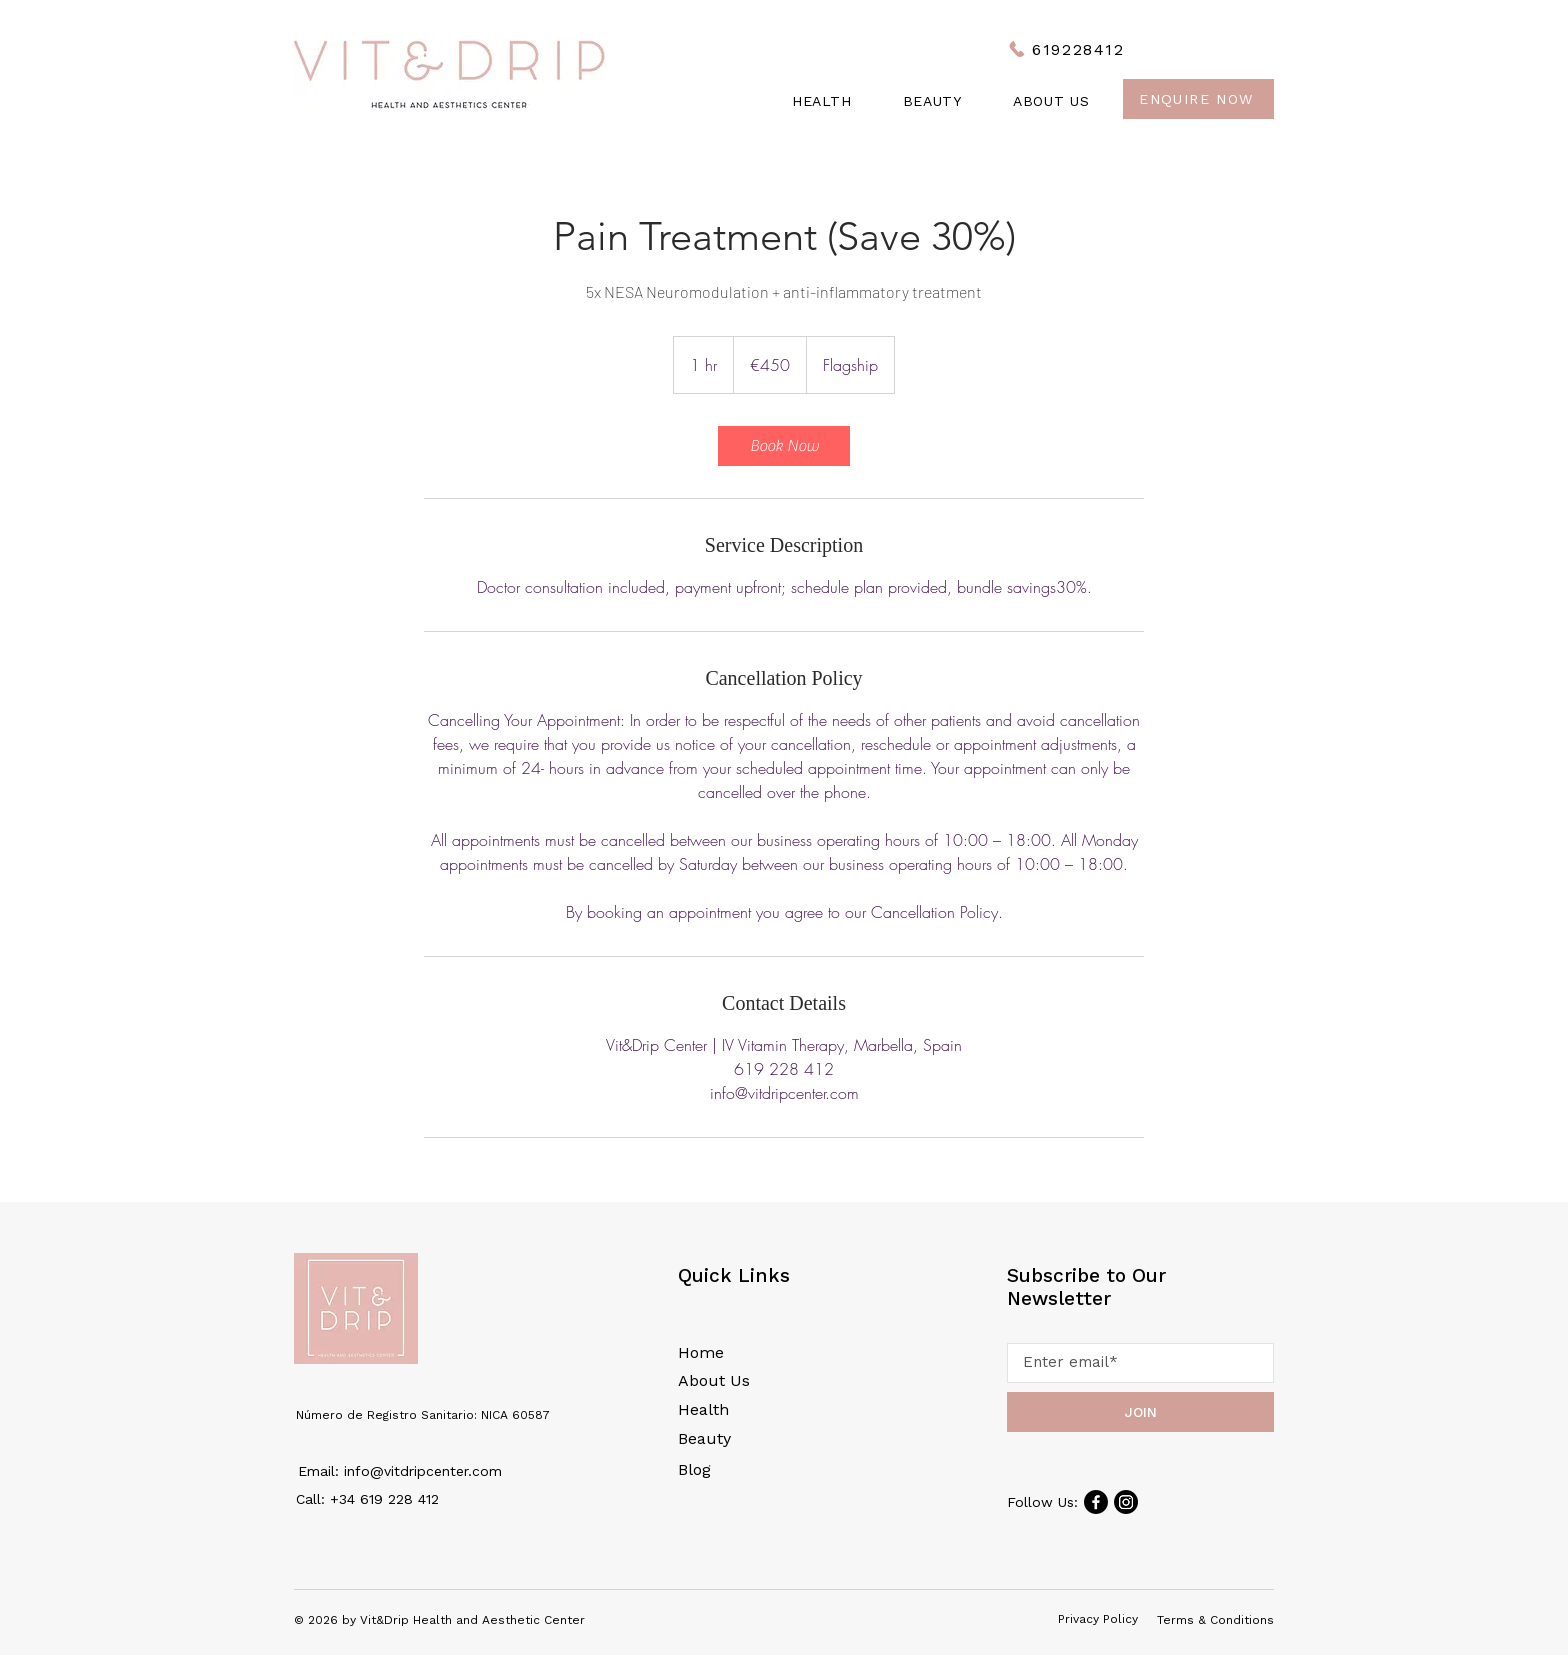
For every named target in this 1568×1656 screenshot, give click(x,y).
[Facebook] (1096, 1502)
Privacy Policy (1098, 1619)
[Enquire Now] (1198, 99)
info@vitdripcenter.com (423, 1471)
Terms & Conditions (1215, 1620)
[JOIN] (1140, 1412)
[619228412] (1066, 49)
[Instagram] (1126, 1502)
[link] (784, 446)
